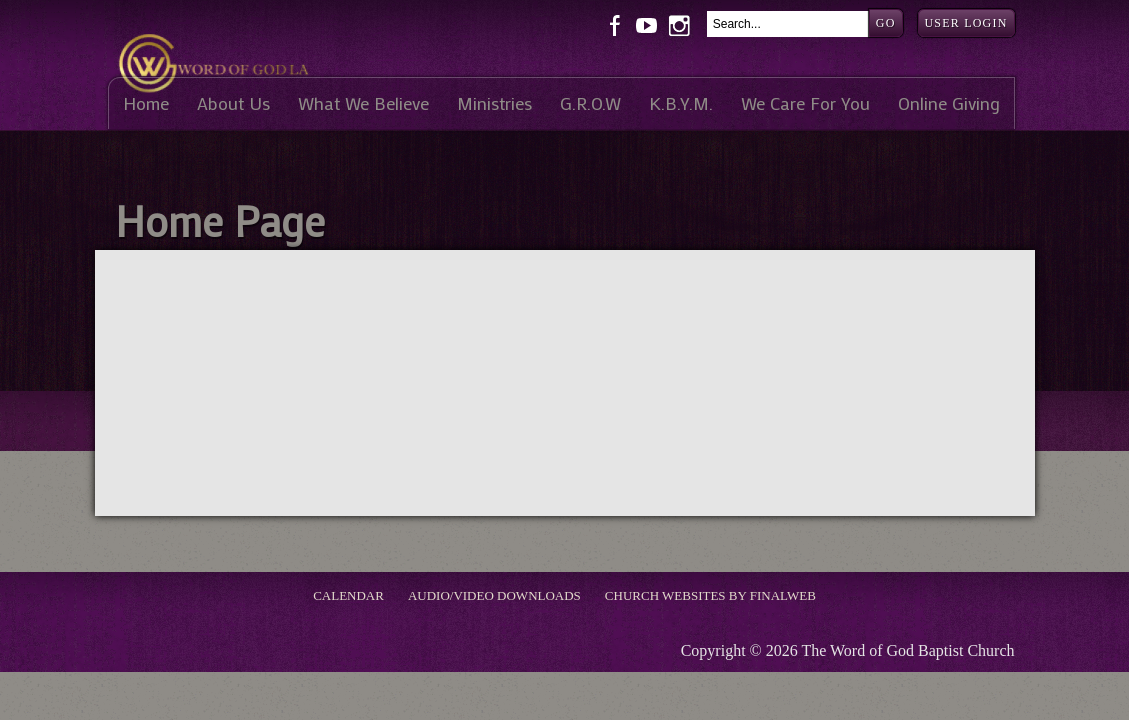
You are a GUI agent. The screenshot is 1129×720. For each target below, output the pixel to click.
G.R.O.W (590, 103)
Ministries (494, 103)
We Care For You (805, 103)
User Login (966, 23)
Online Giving (949, 103)
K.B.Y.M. (681, 103)
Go (886, 23)
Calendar (348, 595)
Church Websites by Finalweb (710, 595)
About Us (233, 103)
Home (146, 103)
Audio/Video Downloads (494, 595)
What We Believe (363, 103)
